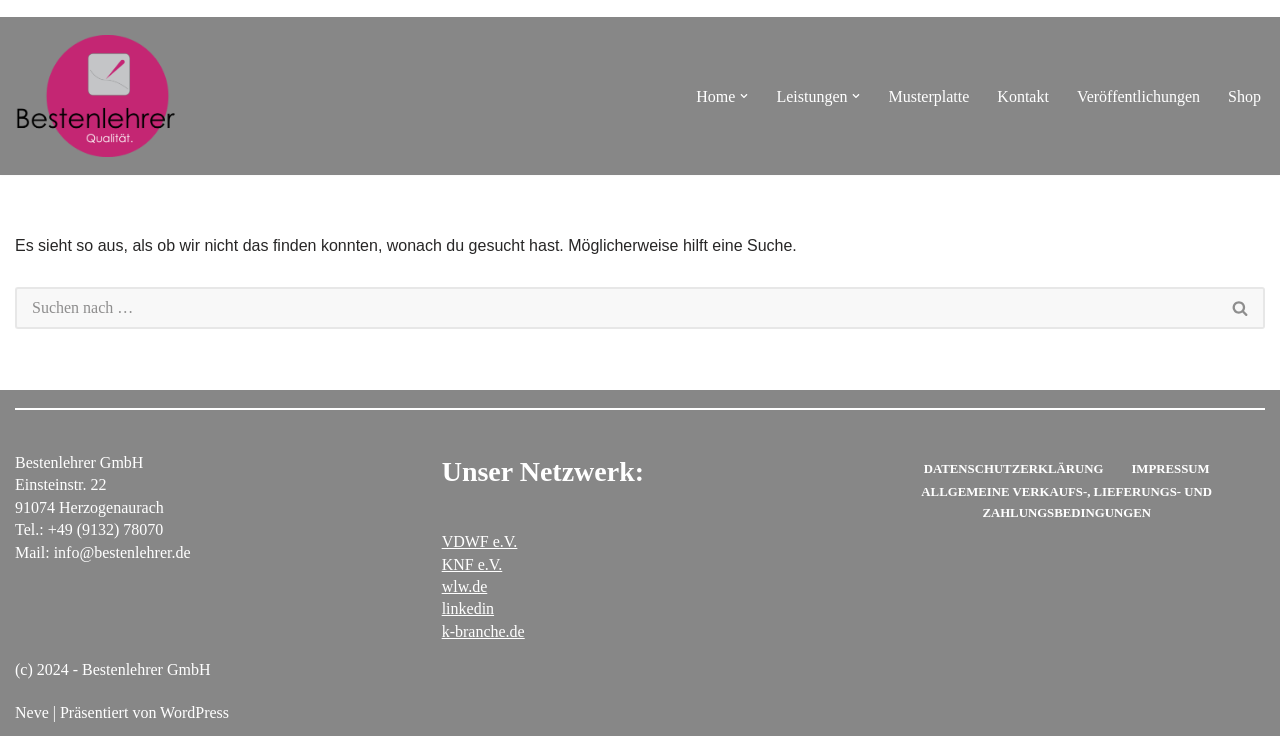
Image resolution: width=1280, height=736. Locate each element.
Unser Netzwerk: (543, 471)
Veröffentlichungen (1138, 96)
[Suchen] (616, 308)
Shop (1244, 96)
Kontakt (1023, 96)
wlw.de (465, 586)
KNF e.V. (472, 564)
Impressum (1170, 469)
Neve (32, 712)
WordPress (194, 712)
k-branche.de (483, 631)
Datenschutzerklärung (1014, 469)
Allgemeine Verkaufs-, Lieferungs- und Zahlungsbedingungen (1066, 502)
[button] (744, 96)
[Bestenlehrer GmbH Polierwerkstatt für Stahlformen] (95, 96)
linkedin (468, 608)
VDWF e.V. (480, 541)
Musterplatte (928, 96)
